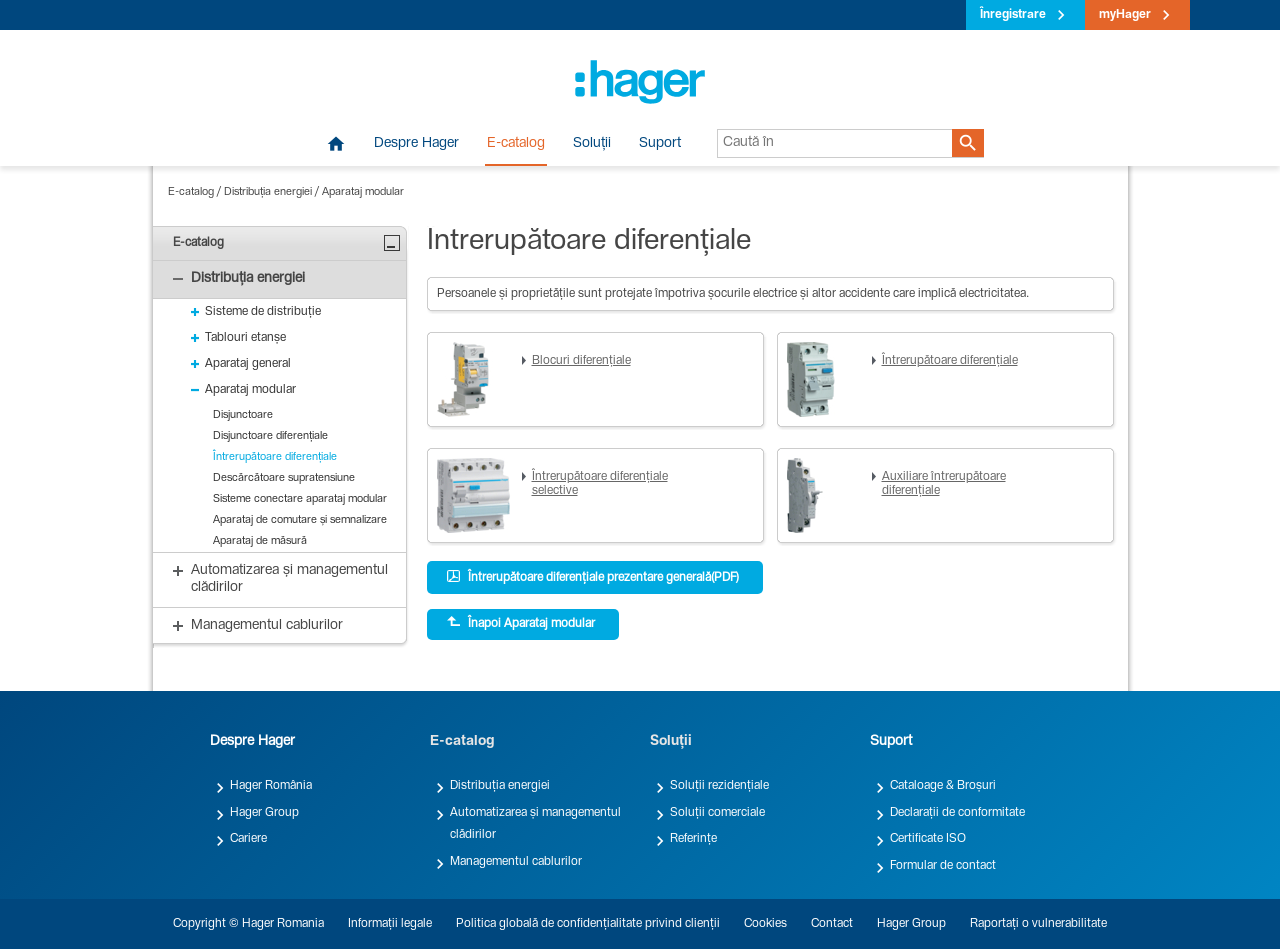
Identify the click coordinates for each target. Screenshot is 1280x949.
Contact (832, 924)
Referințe (693, 839)
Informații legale (390, 924)
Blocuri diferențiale (581, 361)
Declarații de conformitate (957, 813)
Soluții (592, 144)
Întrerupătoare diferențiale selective (600, 484)
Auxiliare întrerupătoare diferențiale (944, 484)
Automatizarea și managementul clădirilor (535, 824)
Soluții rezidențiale (719, 786)
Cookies (765, 924)
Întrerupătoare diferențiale (950, 361)
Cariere (248, 839)
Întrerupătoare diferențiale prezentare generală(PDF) (593, 577)
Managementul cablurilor (516, 862)
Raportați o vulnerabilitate (1038, 924)
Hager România (271, 786)
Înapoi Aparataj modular (521, 623)
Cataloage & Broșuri (943, 786)
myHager (1125, 15)
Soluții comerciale (717, 813)
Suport (660, 144)
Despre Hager (416, 144)
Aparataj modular (363, 192)
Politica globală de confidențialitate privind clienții (588, 924)
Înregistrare (1013, 15)
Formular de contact (943, 866)
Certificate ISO (928, 839)
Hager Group (264, 813)
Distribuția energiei (268, 192)
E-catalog (516, 144)
